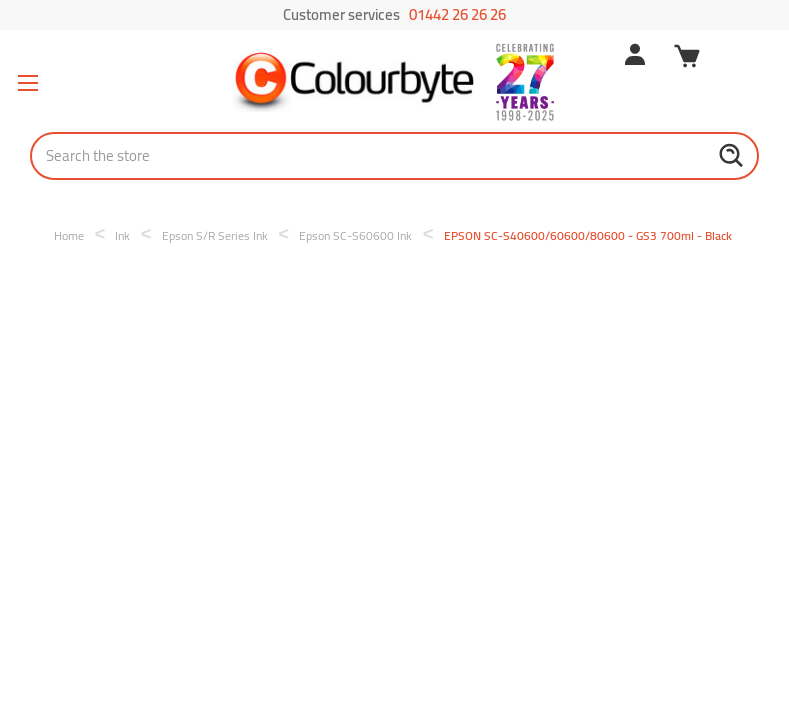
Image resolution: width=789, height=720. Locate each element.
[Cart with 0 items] (687, 59)
